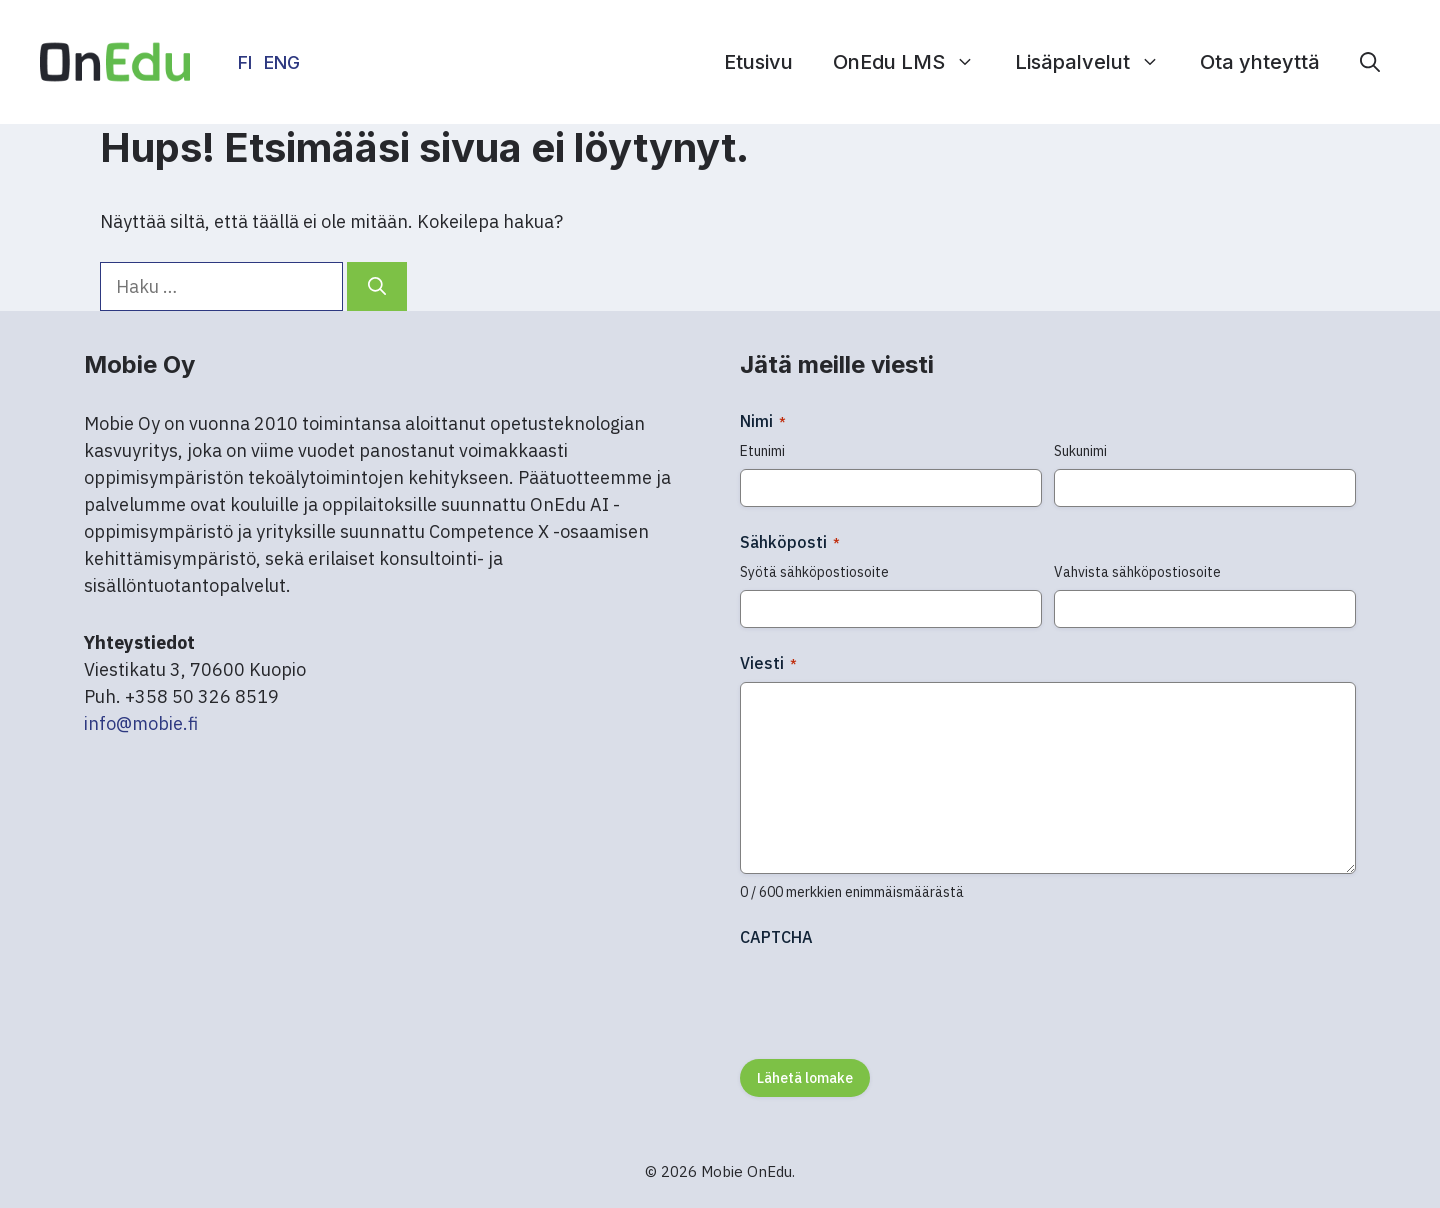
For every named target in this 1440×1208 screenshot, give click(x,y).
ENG (282, 62)
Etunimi (762, 451)
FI (245, 62)
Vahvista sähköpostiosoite (1137, 572)
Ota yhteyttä (1260, 62)
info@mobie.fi (141, 723)
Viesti (768, 663)
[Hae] (377, 286)
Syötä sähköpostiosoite (814, 572)
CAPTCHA (776, 937)
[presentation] (892, 996)
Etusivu (758, 62)
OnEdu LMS (914, 62)
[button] (1370, 62)
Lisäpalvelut (1097, 62)
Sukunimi (1080, 451)
